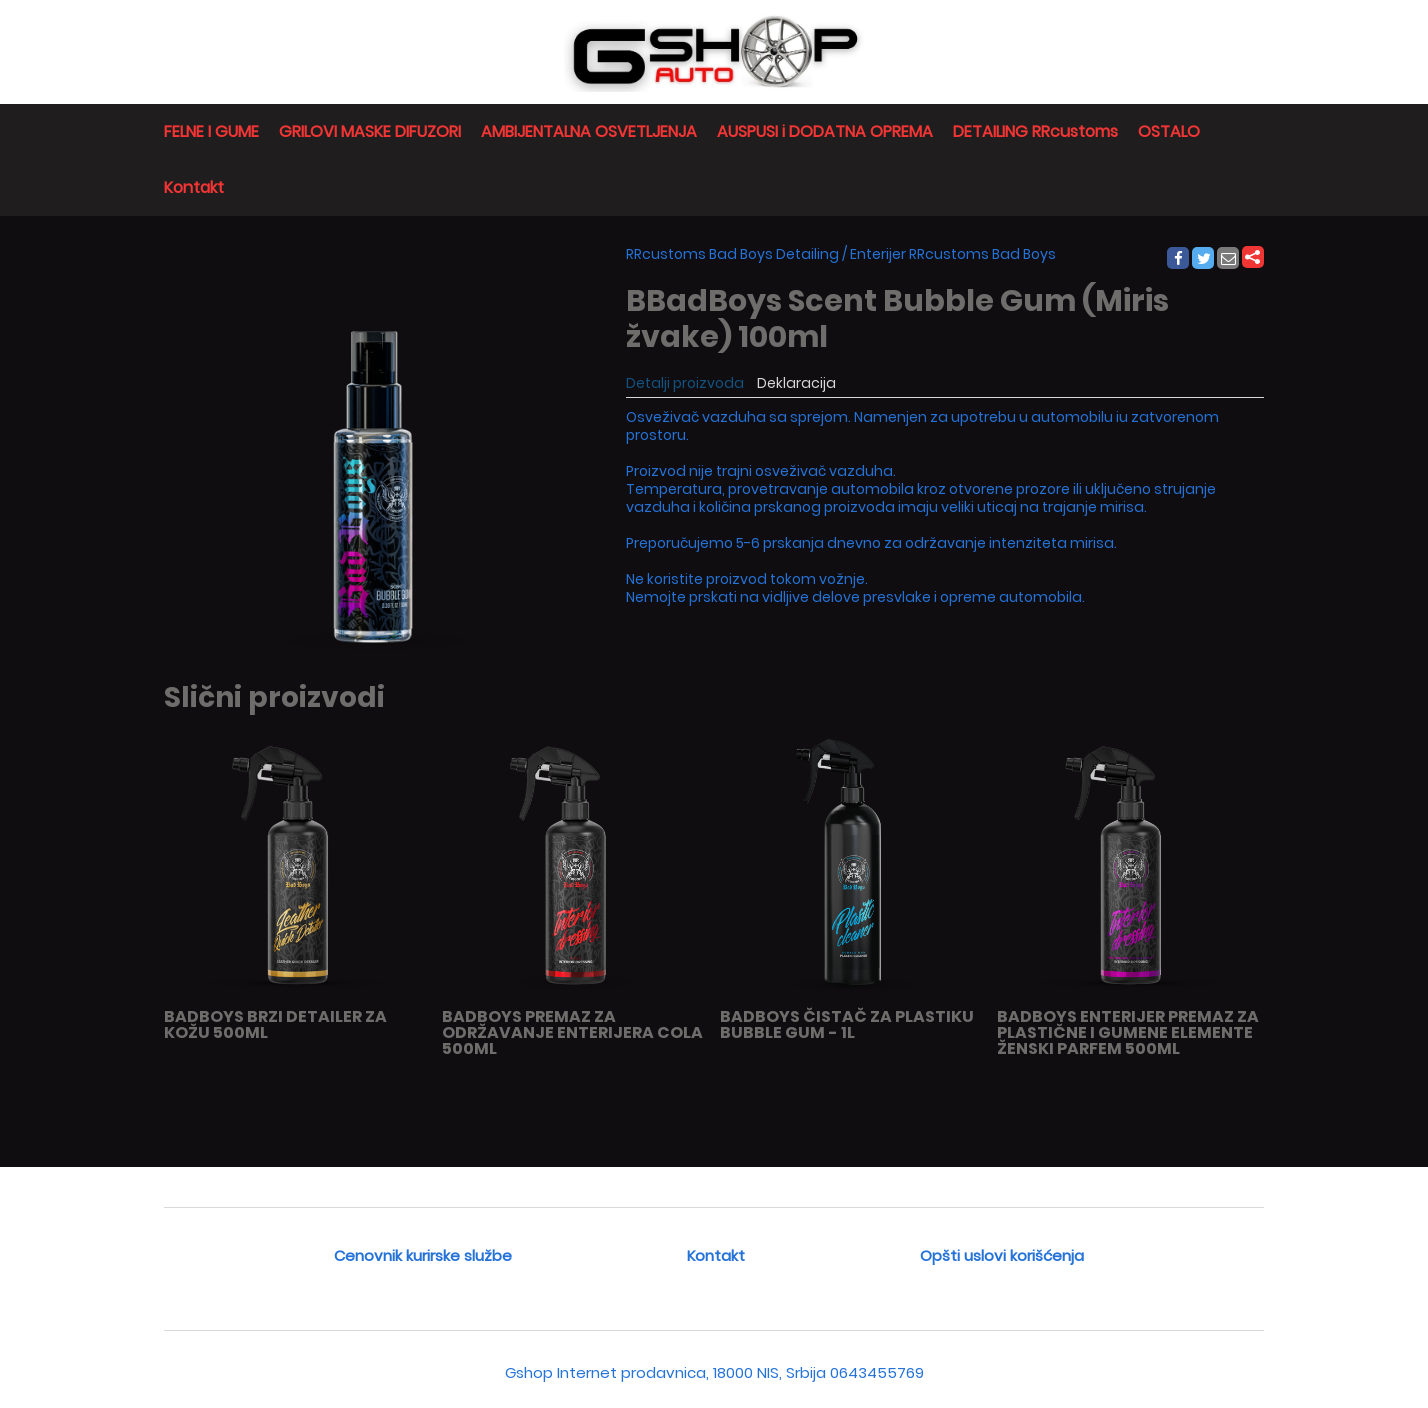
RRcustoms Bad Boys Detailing (732, 254)
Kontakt (194, 187)
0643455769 (877, 1372)
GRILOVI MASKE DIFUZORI (370, 131)
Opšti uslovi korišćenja (1002, 1255)
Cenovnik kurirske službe (423, 1255)
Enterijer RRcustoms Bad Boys (953, 254)
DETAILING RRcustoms (1035, 131)
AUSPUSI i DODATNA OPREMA (825, 131)
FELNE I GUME (211, 131)
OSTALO (1169, 131)
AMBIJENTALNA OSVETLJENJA (589, 131)
